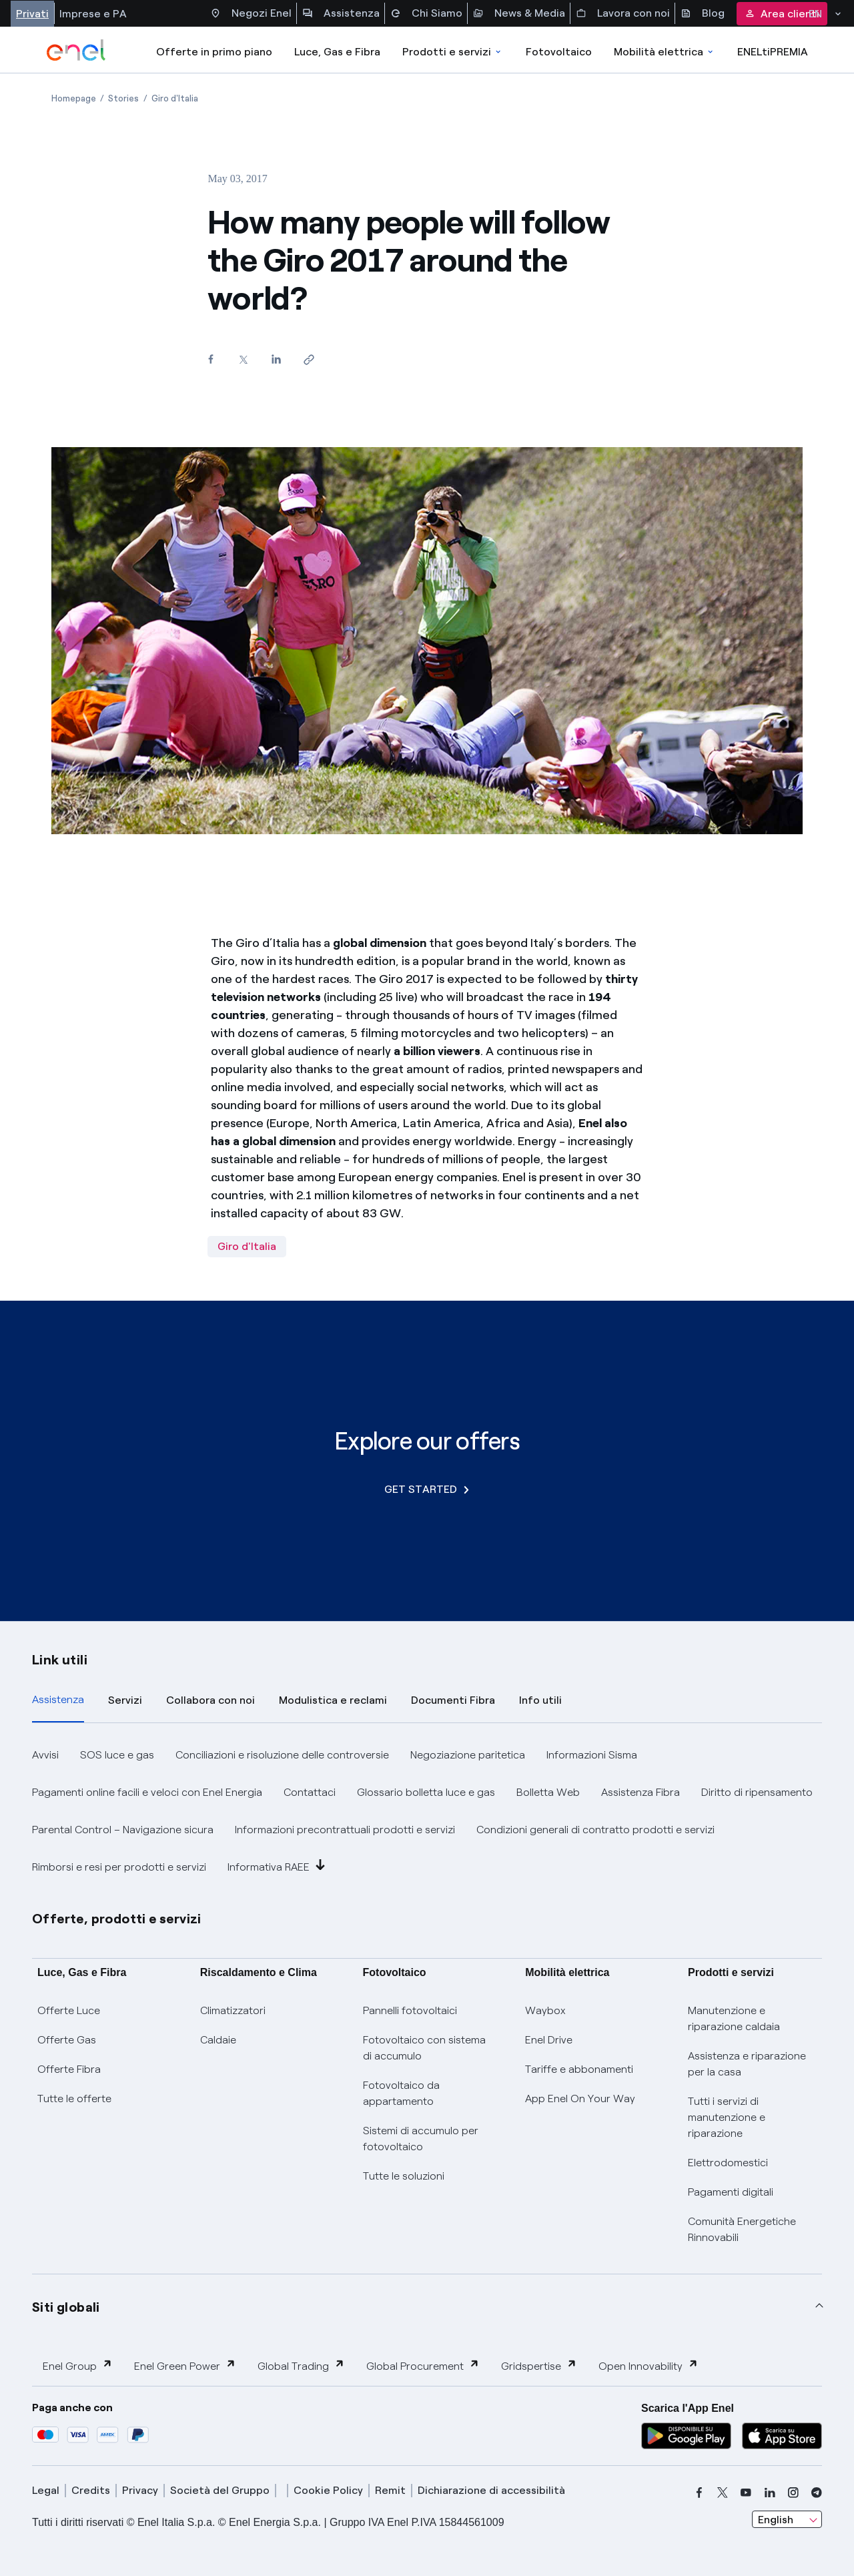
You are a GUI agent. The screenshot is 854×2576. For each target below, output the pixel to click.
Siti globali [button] (66, 2307)
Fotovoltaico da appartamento (401, 2093)
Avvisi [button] (45, 1754)
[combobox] (787, 2519)
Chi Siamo (426, 13)
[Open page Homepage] (73, 98)
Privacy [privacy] (140, 2490)
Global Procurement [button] (423, 2365)
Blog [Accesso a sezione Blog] (703, 13)
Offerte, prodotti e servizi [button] (116, 1919)
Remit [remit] (390, 2490)
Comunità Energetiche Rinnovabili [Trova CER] (742, 2229)
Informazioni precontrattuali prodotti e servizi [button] (345, 1829)
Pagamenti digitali (730, 2192)
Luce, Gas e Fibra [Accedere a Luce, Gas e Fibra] (337, 51)
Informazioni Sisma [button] (591, 1754)
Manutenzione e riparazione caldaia (734, 2018)
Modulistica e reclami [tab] (333, 1700)
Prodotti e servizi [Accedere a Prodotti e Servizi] (452, 51)
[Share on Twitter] (243, 359)
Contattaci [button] (310, 1792)
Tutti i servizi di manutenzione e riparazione (726, 2117)
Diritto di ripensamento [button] (757, 1792)
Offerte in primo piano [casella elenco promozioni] (214, 51)
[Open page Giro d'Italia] (174, 98)
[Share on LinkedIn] (276, 359)
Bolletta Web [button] (548, 1792)
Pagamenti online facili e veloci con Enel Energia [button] (147, 1792)
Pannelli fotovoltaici (410, 2010)
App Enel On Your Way (580, 2098)
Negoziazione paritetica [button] (467, 1754)
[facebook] (699, 2492)
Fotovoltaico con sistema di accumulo (424, 2047)
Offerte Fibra (69, 2069)
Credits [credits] (90, 2490)
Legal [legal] (45, 2490)
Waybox (545, 2010)
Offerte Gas (66, 2039)
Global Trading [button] (301, 2365)
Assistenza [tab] (58, 1699)
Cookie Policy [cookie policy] (328, 2490)
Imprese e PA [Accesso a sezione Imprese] (93, 14)
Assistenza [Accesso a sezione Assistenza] (341, 13)
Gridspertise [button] (539, 2365)
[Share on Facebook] (210, 359)
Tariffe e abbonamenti (579, 2069)
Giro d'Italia (247, 1246)
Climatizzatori (233, 2010)
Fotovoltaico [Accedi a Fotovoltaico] (559, 51)
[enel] (76, 50)
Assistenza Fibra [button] (640, 1792)
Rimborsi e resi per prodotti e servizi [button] (119, 1867)
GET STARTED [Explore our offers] (426, 1489)
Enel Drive (548, 2039)
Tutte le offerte (74, 2098)
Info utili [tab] (540, 1700)
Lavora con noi (623, 13)
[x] (722, 2492)
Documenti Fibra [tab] (453, 1700)
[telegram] (816, 2492)
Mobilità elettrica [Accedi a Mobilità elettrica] (664, 51)
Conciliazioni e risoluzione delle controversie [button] (282, 1754)
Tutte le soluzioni (403, 2176)
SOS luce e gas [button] (117, 1754)
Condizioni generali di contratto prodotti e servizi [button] (595, 1829)
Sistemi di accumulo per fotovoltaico (420, 2138)
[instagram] (793, 2492)
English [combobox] (775, 2519)
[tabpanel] (427, 1811)
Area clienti (782, 13)
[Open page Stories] (123, 98)
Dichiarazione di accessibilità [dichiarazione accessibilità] (491, 2490)
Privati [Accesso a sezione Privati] (32, 13)
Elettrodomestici (728, 2162)
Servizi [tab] (125, 1700)
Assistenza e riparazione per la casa (747, 2063)
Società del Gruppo (220, 2490)
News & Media (519, 13)
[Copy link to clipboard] (309, 359)
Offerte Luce (68, 2010)
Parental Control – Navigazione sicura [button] (123, 1829)
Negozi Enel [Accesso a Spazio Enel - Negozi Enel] (251, 13)
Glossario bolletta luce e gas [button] (426, 1792)
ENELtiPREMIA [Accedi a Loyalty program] (772, 51)
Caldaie (218, 2039)
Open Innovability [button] (648, 2365)
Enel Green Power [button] (185, 2365)
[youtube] (746, 2492)
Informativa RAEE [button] (277, 1866)
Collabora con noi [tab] (210, 1700)
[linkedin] (770, 2492)
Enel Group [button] (78, 2365)
